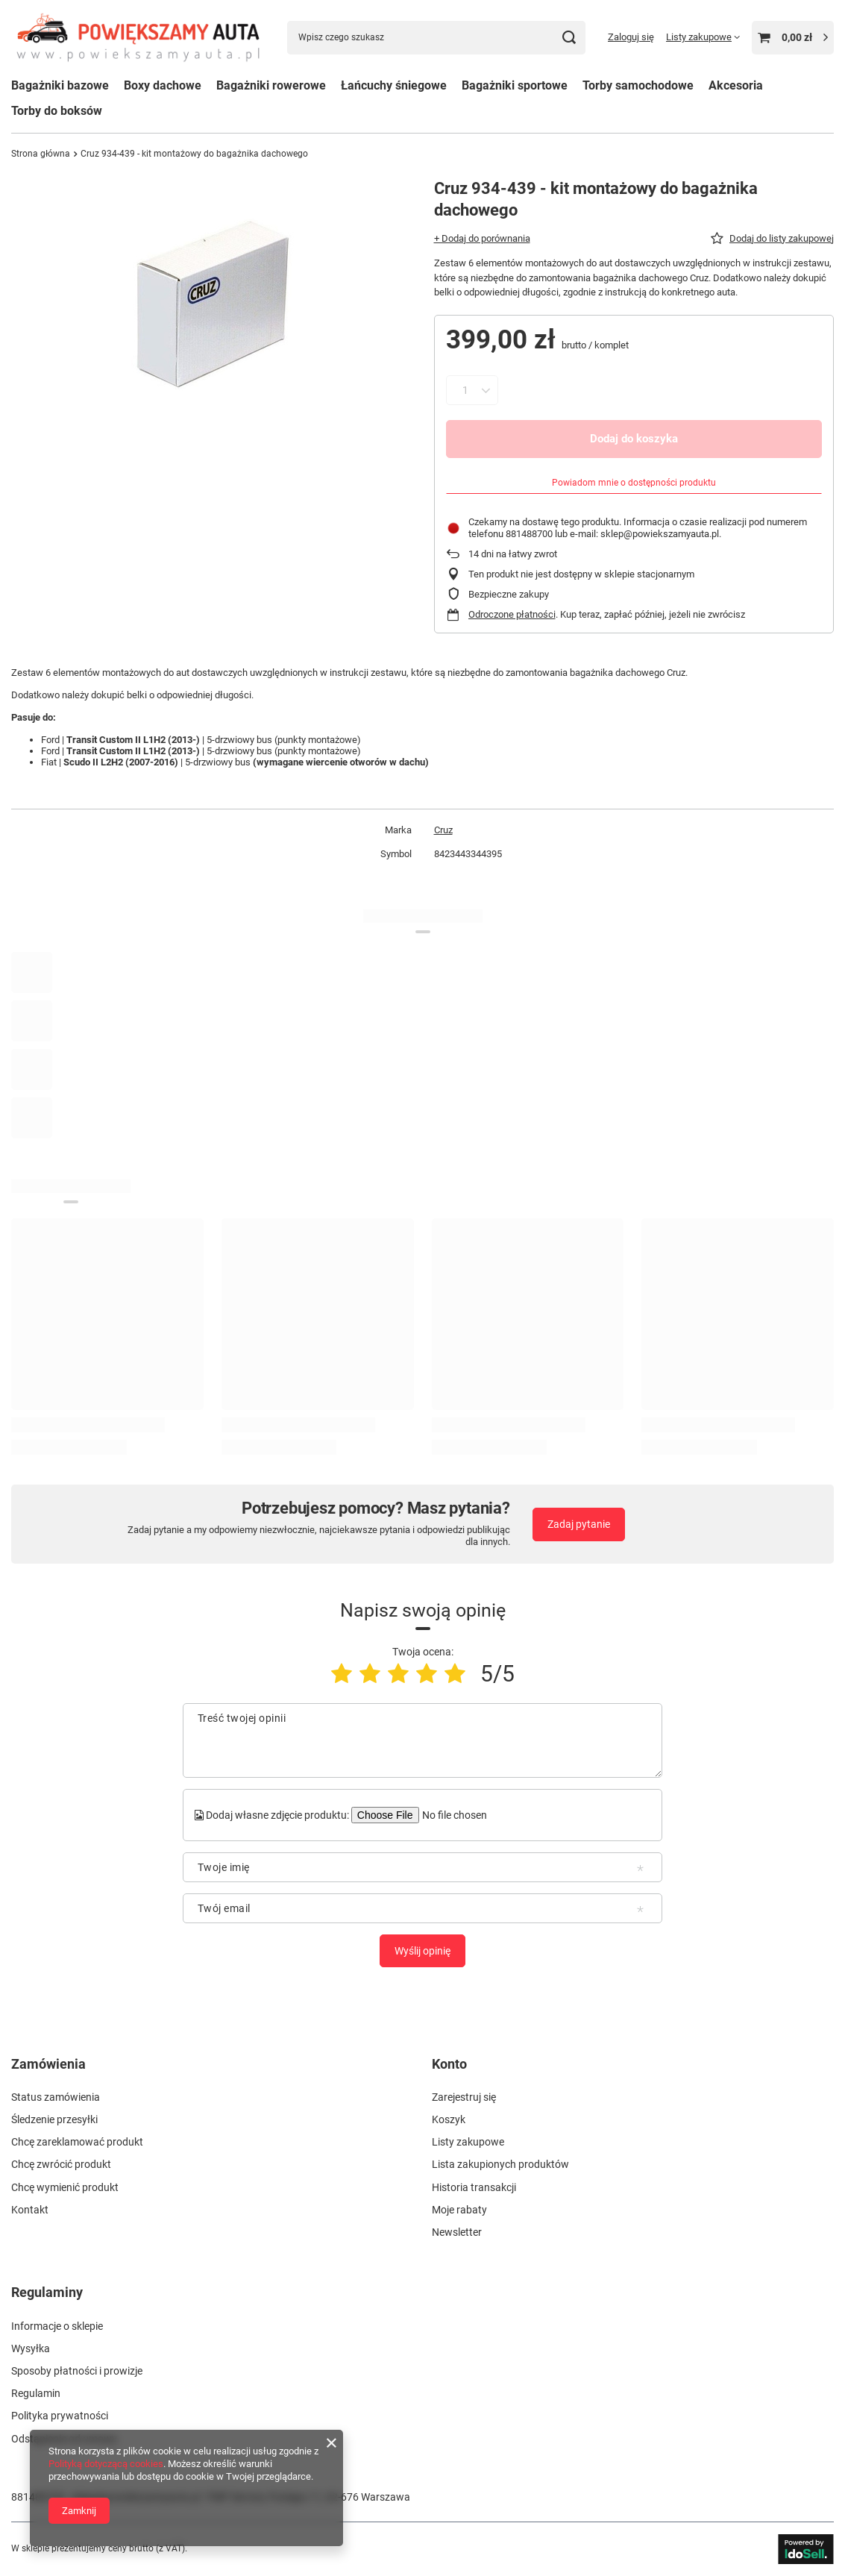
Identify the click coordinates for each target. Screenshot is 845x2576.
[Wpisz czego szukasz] (436, 37)
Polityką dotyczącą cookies (105, 2463)
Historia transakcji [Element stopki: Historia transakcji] (474, 2187)
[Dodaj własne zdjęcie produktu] (452, 1815)
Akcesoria (736, 85)
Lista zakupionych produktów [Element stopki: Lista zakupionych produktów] (500, 2164)
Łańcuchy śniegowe (394, 85)
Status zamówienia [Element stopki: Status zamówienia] (55, 2097)
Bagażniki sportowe (515, 85)
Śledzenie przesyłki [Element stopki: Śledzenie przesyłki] (54, 2119)
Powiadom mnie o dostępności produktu (634, 482)
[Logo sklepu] (138, 37)
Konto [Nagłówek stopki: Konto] (449, 2064)
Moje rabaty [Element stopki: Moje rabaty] (459, 2210)
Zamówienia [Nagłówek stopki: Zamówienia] (48, 2064)
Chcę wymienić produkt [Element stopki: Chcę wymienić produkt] (65, 2187)
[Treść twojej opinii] (422, 1740)
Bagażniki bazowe (60, 85)
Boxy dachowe (162, 85)
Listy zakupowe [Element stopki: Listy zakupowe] (468, 2142)
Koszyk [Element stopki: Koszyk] (448, 2119)
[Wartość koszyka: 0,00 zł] (793, 37)
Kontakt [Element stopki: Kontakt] (29, 2210)
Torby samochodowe (638, 85)
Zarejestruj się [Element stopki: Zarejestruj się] (464, 2097)
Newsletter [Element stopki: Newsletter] (457, 2232)
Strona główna (40, 153)
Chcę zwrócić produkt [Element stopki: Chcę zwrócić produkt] (61, 2164)
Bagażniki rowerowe (271, 85)
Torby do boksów (56, 111)
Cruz (443, 830)
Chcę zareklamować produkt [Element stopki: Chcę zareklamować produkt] (77, 2142)
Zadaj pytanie (578, 1524)
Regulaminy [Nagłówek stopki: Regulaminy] (47, 2292)
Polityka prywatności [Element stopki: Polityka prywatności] (59, 2416)
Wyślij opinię (422, 1951)
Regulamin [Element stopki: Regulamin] (35, 2393)
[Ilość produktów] (465, 390)
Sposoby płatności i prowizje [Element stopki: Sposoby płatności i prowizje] (76, 2371)
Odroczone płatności (512, 614)
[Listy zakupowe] (703, 37)
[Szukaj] (568, 37)
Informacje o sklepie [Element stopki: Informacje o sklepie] (57, 2326)
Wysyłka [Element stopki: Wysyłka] (30, 2348)
